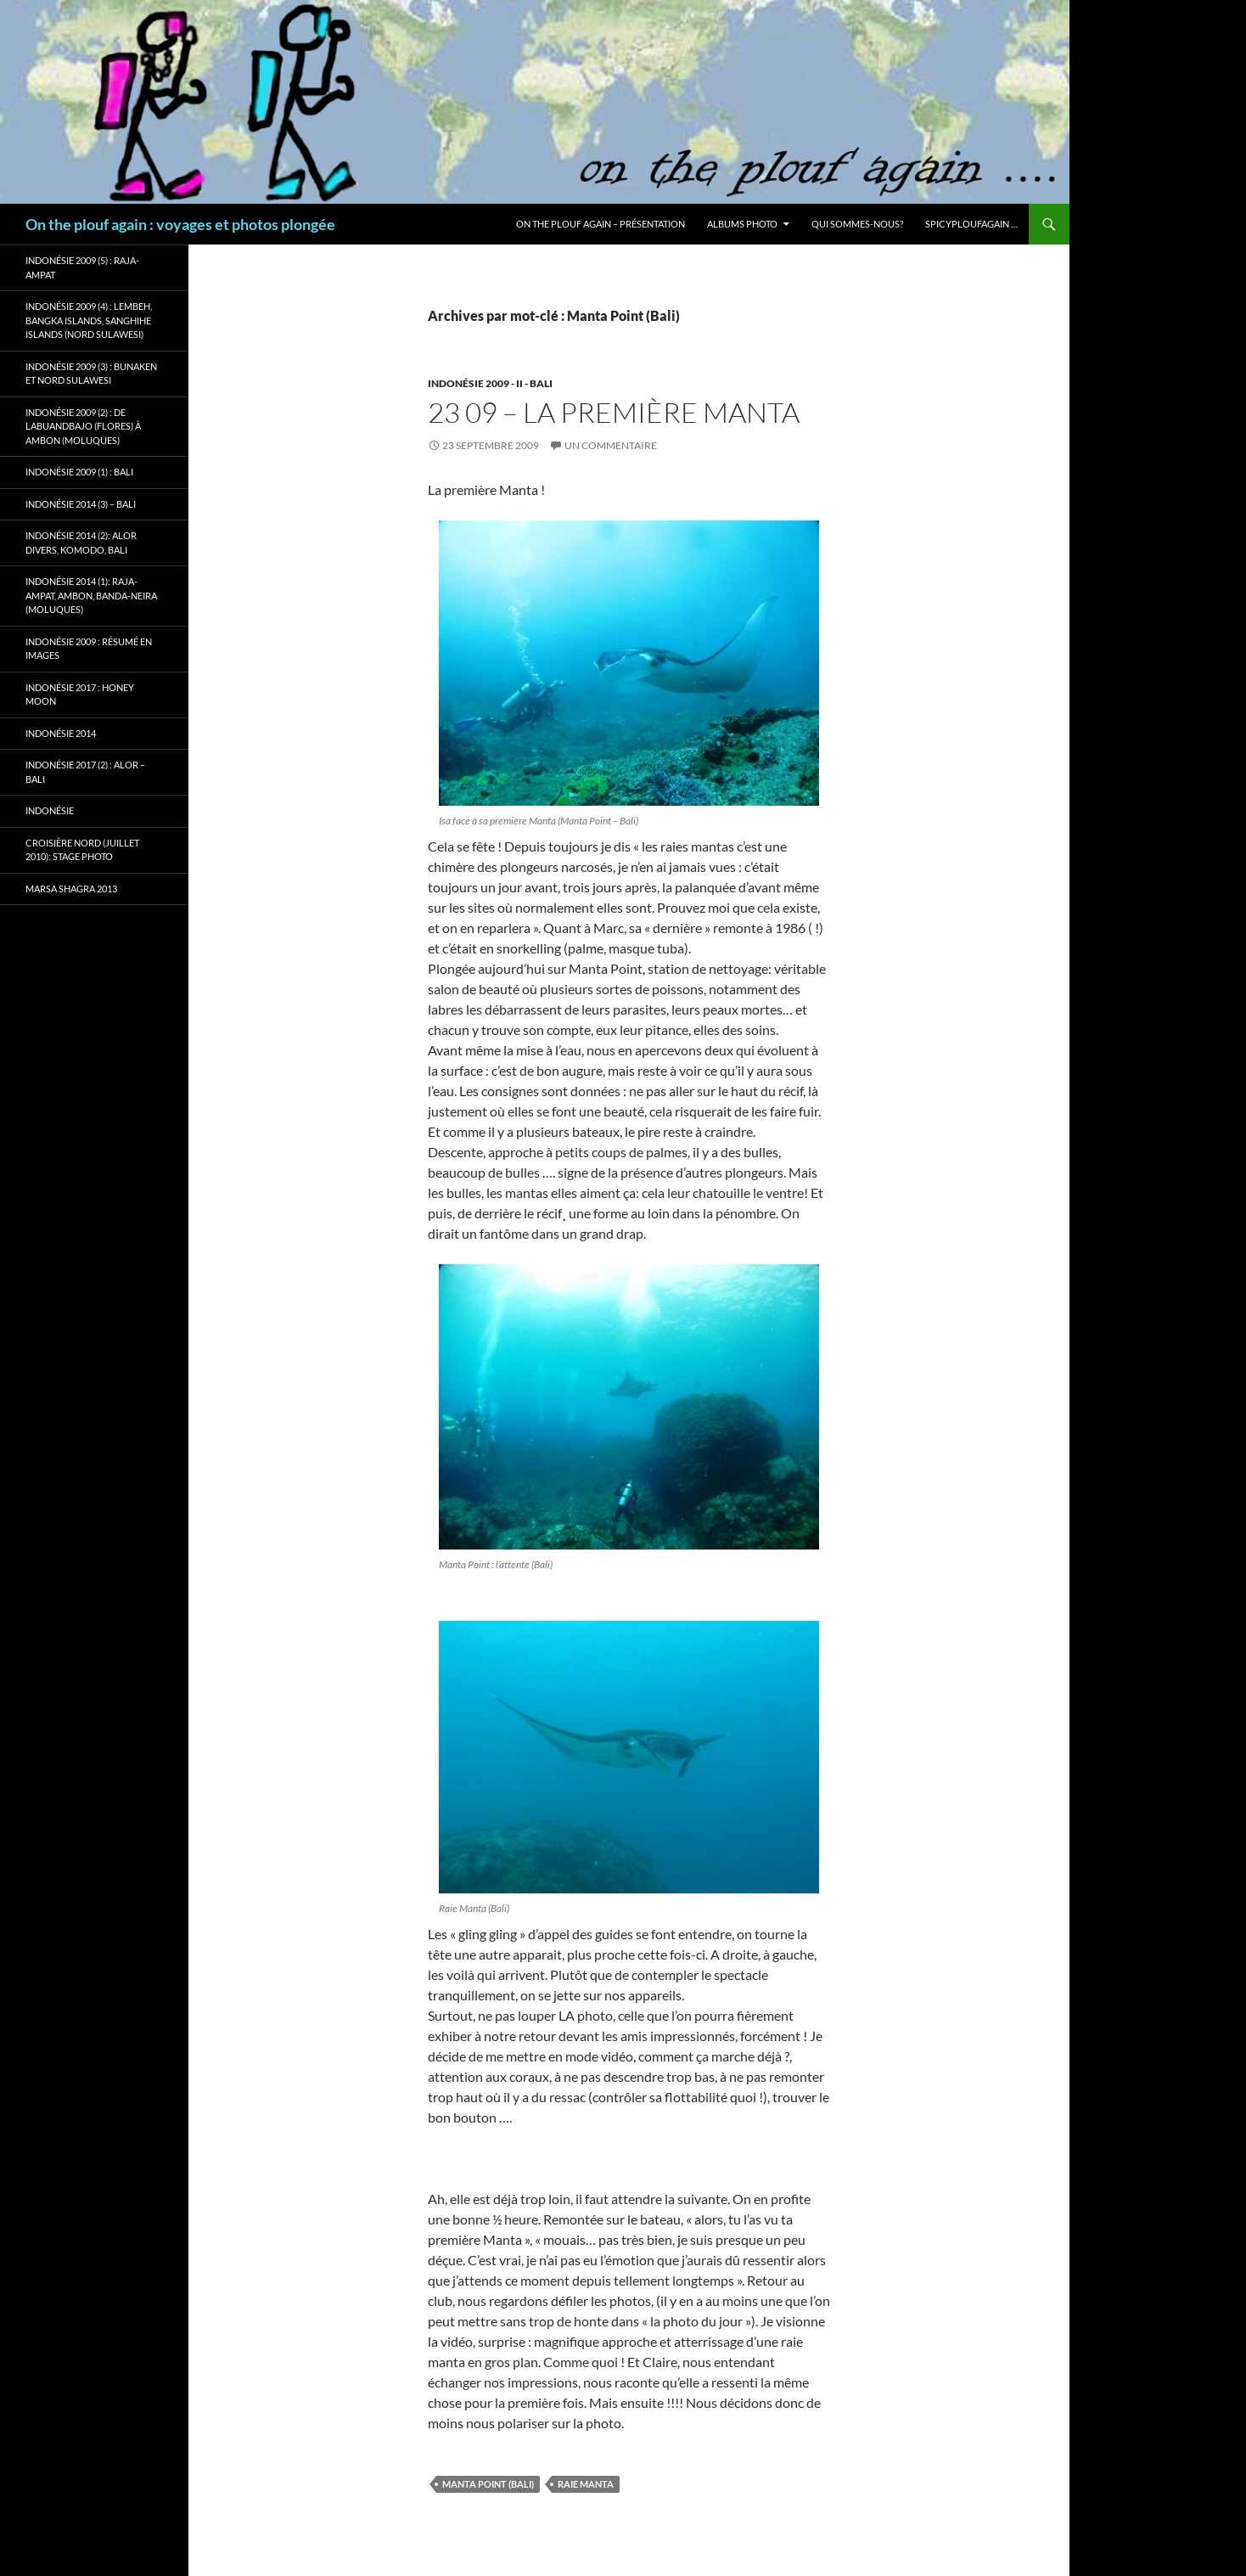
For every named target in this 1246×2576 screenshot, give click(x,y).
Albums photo (742, 223)
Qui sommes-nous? (857, 223)
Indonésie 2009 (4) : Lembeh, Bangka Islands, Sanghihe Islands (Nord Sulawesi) (88, 320)
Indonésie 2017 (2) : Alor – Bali (85, 772)
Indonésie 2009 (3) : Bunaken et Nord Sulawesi (91, 373)
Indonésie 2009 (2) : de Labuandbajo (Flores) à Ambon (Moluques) (83, 426)
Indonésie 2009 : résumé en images (88, 648)
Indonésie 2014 (60, 733)
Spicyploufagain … (971, 223)
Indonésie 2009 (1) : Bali (79, 471)
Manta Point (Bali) (488, 2483)
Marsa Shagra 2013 (71, 888)
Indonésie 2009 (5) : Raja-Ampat (82, 267)
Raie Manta (586, 2483)
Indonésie (49, 810)
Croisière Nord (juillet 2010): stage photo (82, 850)
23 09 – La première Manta (614, 412)
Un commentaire (610, 445)
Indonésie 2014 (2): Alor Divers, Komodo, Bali (81, 542)
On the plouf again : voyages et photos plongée (180, 224)
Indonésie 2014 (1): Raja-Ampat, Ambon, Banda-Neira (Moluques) (91, 595)
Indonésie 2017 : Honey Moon (79, 694)
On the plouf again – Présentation (600, 223)
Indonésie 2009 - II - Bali (490, 383)
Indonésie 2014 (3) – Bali (80, 503)
